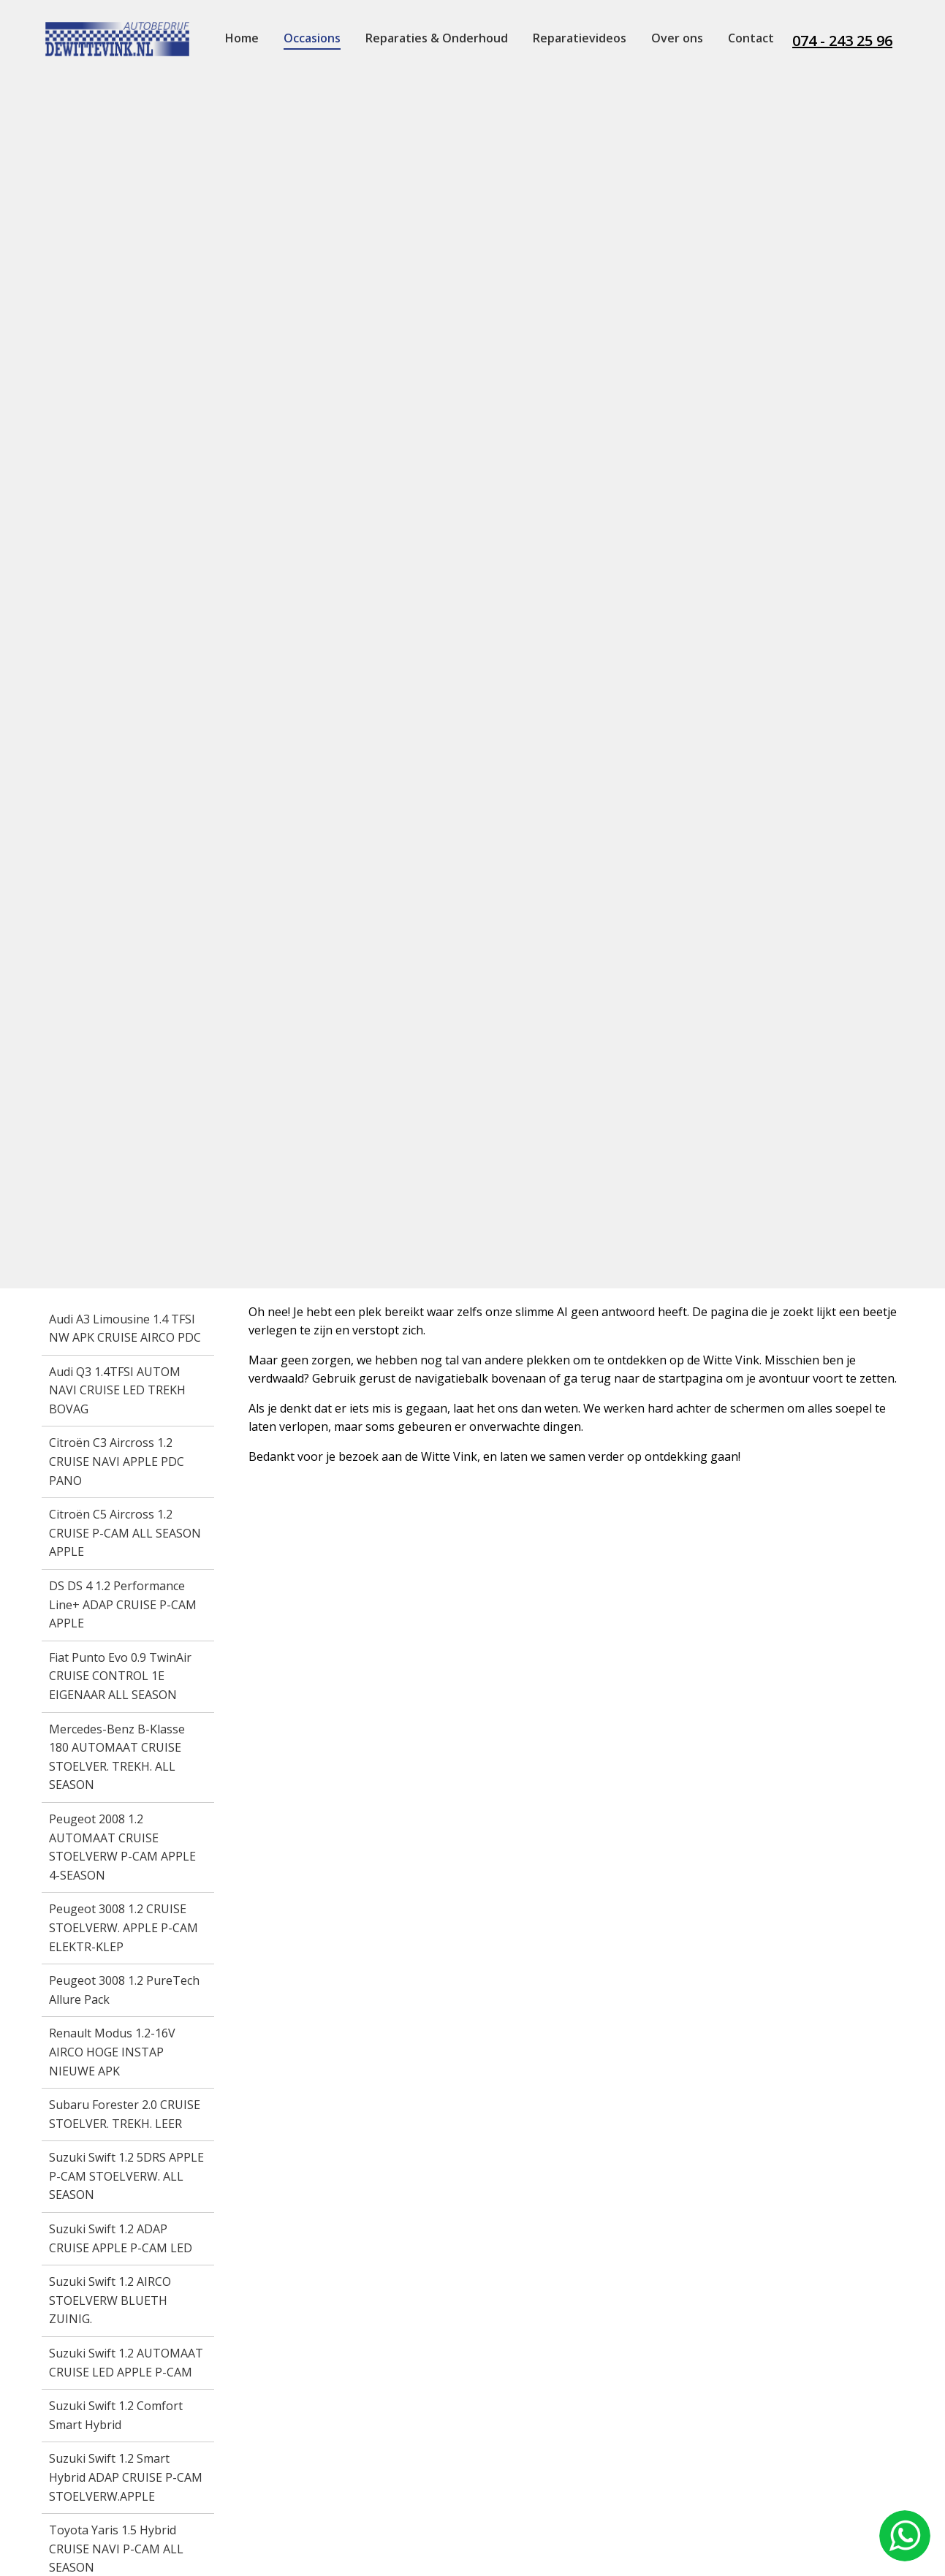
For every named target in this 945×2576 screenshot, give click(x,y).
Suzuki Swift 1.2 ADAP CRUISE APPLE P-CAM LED (120, 2238)
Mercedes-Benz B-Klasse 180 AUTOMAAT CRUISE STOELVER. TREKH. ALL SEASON (117, 1757)
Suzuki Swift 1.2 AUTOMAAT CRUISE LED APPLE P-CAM (126, 2362)
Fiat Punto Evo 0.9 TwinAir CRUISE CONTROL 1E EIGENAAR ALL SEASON (120, 1676)
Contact (751, 38)
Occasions (312, 38)
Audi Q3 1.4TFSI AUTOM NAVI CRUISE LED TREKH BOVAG (117, 1390)
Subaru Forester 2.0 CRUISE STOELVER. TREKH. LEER (124, 2114)
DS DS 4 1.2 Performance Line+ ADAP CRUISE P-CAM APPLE (123, 1604)
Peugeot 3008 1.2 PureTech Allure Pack (124, 1989)
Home (242, 38)
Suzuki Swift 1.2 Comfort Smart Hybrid (116, 2415)
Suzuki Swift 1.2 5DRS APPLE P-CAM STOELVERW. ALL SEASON (126, 2176)
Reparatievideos (579, 38)
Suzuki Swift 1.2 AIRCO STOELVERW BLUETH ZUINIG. (110, 2300)
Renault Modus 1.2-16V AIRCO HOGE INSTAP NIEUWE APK (112, 2051)
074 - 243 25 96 (842, 40)
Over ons (677, 38)
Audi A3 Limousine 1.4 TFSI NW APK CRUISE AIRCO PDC (125, 1328)
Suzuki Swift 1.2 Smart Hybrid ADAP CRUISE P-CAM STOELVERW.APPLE (125, 2477)
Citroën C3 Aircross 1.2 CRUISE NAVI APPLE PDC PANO (116, 1461)
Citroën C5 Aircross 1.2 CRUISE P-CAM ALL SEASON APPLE (125, 1532)
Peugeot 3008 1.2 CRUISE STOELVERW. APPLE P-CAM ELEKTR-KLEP (123, 1927)
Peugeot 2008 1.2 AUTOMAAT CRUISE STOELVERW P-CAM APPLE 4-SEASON (122, 1847)
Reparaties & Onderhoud (436, 38)
